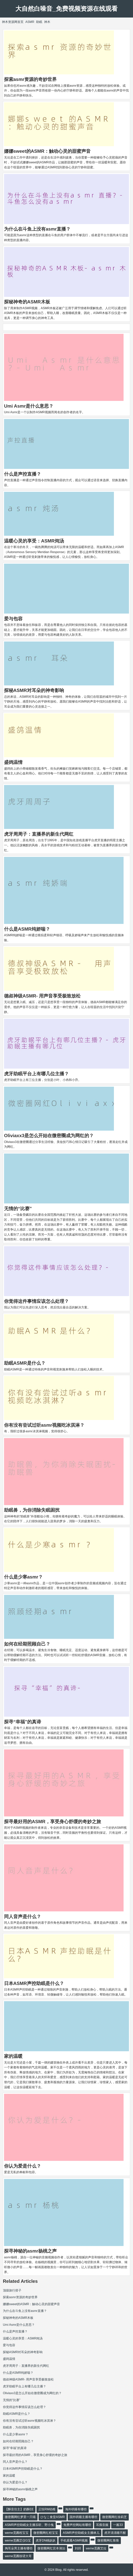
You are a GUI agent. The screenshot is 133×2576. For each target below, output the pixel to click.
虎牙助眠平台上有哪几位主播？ (36, 1073)
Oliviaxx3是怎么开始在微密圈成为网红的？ (49, 1135)
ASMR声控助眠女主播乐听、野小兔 (29, 2524)
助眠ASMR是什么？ (24, 1363)
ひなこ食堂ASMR (52, 2517)
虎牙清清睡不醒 (115, 2532)
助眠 (39, 22)
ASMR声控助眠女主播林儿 (81, 2532)
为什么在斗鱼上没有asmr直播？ (37, 229)
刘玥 (78, 2548)
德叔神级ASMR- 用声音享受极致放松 (42, 995)
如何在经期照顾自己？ (27, 1644)
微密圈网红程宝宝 (45, 2532)
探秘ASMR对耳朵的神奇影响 (34, 690)
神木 (47, 22)
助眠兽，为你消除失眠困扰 (32, 1510)
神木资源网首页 (13, 22)
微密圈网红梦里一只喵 (20, 2517)
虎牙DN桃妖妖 (46, 2540)
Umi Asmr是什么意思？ (28, 406)
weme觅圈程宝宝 (17, 2532)
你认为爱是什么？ (22, 2166)
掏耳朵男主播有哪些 (19, 2548)
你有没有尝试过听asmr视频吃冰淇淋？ (44, 1425)
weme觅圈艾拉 (96, 2548)
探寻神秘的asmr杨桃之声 (30, 2251)
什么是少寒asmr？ (23, 1576)
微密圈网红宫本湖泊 (51, 2548)
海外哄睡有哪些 (76, 2509)
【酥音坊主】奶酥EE (19, 2509)
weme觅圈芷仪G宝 (18, 2540)
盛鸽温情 (13, 762)
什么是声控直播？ (22, 474)
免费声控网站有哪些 (77, 2524)
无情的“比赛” (18, 1208)
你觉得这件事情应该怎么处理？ (36, 1301)
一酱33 (118, 2524)
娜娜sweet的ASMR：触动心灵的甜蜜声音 (47, 151)
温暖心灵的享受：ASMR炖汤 (34, 540)
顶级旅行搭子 (12, 2290)
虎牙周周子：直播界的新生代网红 (38, 834)
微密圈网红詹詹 (108, 2540)
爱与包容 (13, 618)
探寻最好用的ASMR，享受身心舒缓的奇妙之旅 (52, 1821)
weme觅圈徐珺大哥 (18, 2556)
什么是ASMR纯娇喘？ (27, 929)
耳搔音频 (102, 2524)
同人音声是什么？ (22, 1916)
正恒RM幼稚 (47, 2509)
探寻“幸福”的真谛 (22, 1721)
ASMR (29, 22)
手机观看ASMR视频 (74, 2540)
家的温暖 (13, 2056)
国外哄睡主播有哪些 (83, 2517)
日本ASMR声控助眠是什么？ (34, 1983)
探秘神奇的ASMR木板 (27, 301)
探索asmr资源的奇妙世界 (30, 79)
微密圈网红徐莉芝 (114, 2517)
